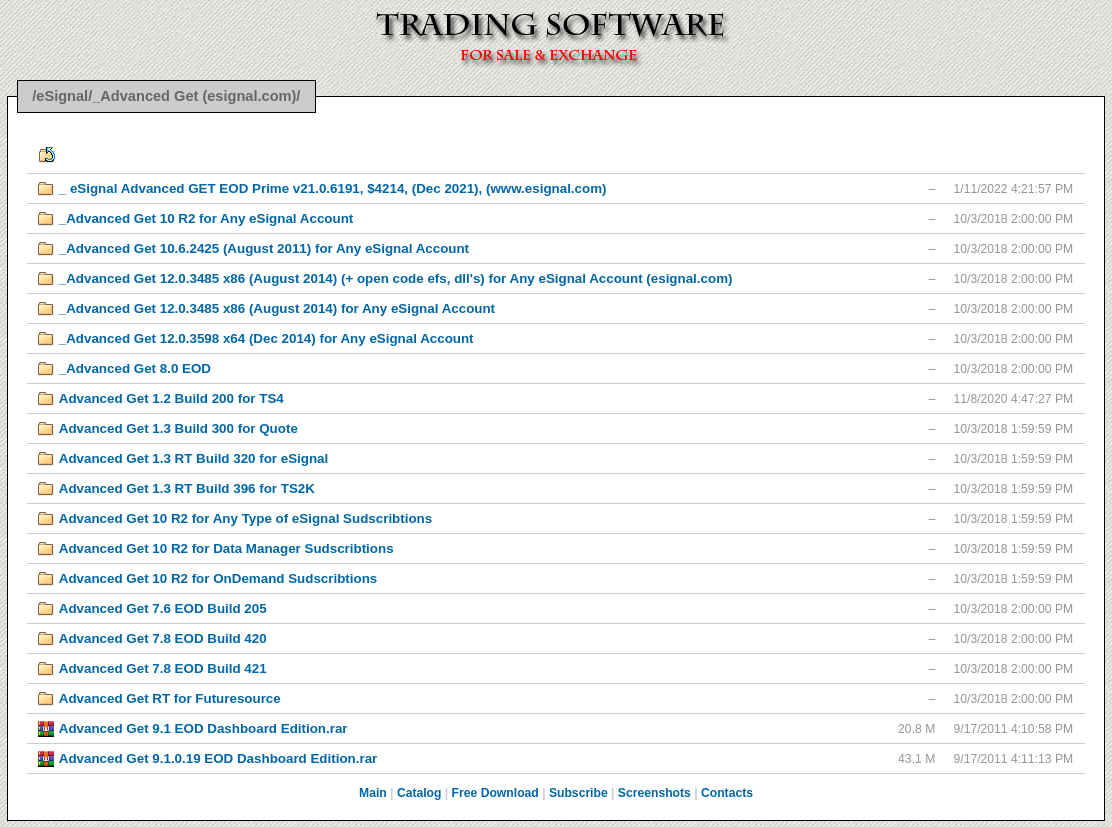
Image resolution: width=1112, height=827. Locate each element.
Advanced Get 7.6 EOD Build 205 (163, 608)
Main (373, 793)
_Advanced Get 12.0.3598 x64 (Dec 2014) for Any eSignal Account (266, 338)
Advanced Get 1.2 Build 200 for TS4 (171, 398)
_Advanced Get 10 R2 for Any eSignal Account (206, 218)
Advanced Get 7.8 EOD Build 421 (163, 668)
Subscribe (578, 793)
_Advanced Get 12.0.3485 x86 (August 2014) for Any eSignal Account (277, 308)
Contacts (727, 793)
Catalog (419, 793)
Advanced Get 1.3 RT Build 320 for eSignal (193, 458)
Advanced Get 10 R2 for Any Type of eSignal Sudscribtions (245, 518)
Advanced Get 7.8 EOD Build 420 (163, 638)
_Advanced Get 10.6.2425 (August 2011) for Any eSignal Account (264, 248)
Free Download (495, 793)
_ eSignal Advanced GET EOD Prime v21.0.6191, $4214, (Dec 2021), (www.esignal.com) (333, 188)
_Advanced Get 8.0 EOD (135, 368)
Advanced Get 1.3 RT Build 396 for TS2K (187, 488)
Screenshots (654, 793)
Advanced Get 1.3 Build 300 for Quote (178, 428)
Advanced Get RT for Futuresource (170, 698)
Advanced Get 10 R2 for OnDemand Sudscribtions (218, 578)
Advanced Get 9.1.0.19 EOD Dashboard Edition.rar (218, 758)
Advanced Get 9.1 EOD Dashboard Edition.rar (203, 728)
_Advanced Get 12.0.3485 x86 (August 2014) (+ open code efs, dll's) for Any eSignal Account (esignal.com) (396, 278)
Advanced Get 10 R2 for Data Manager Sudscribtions (226, 548)
